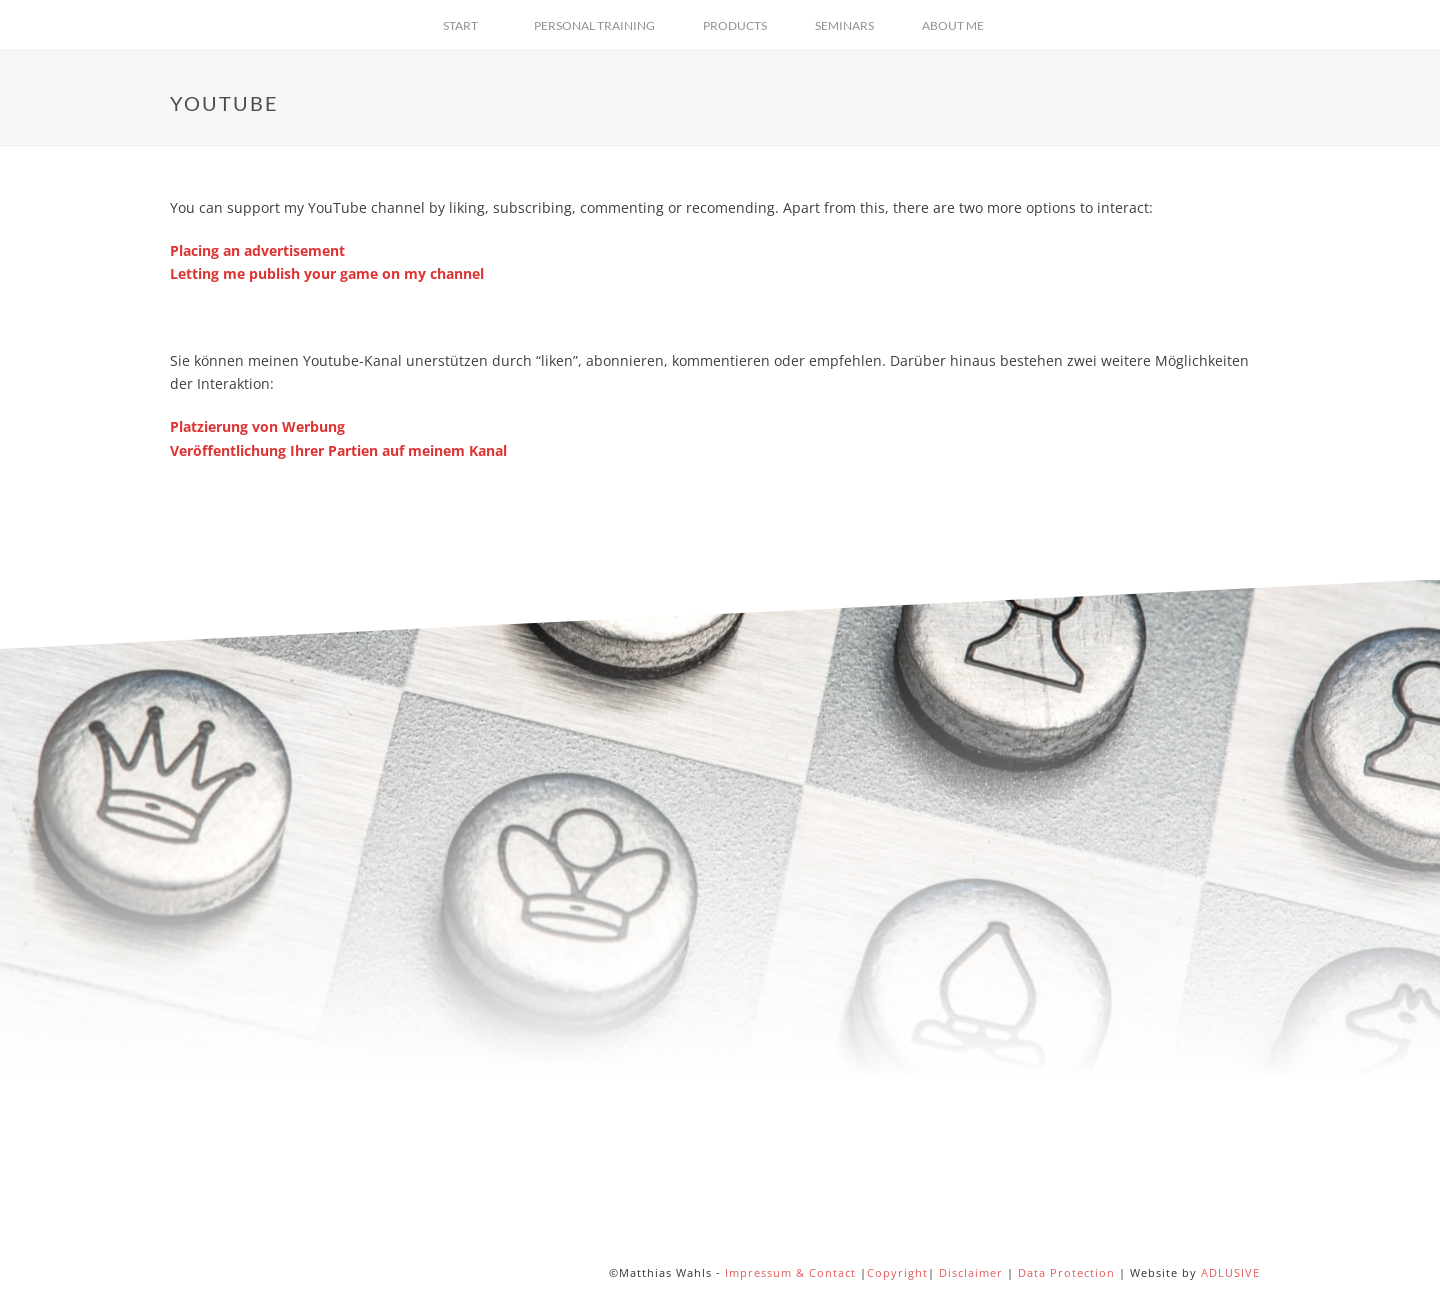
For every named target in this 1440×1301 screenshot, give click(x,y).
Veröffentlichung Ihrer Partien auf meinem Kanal (338, 450)
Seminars (844, 25)
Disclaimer (971, 1272)
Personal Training (594, 25)
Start (460, 25)
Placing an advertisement (257, 250)
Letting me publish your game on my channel (327, 273)
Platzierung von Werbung (257, 426)
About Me (953, 25)
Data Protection (1066, 1272)
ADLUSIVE (1230, 1272)
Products (735, 25)
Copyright (897, 1272)
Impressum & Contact (790, 1272)
